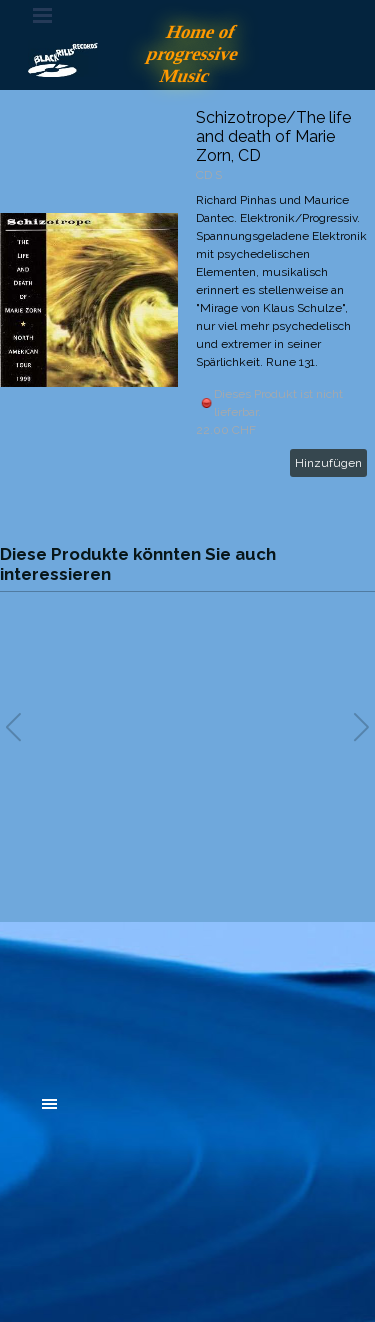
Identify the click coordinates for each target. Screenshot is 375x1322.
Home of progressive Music (195, 53)
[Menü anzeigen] (43, 15)
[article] (187, 300)
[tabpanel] (188, 994)
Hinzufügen (328, 463)
